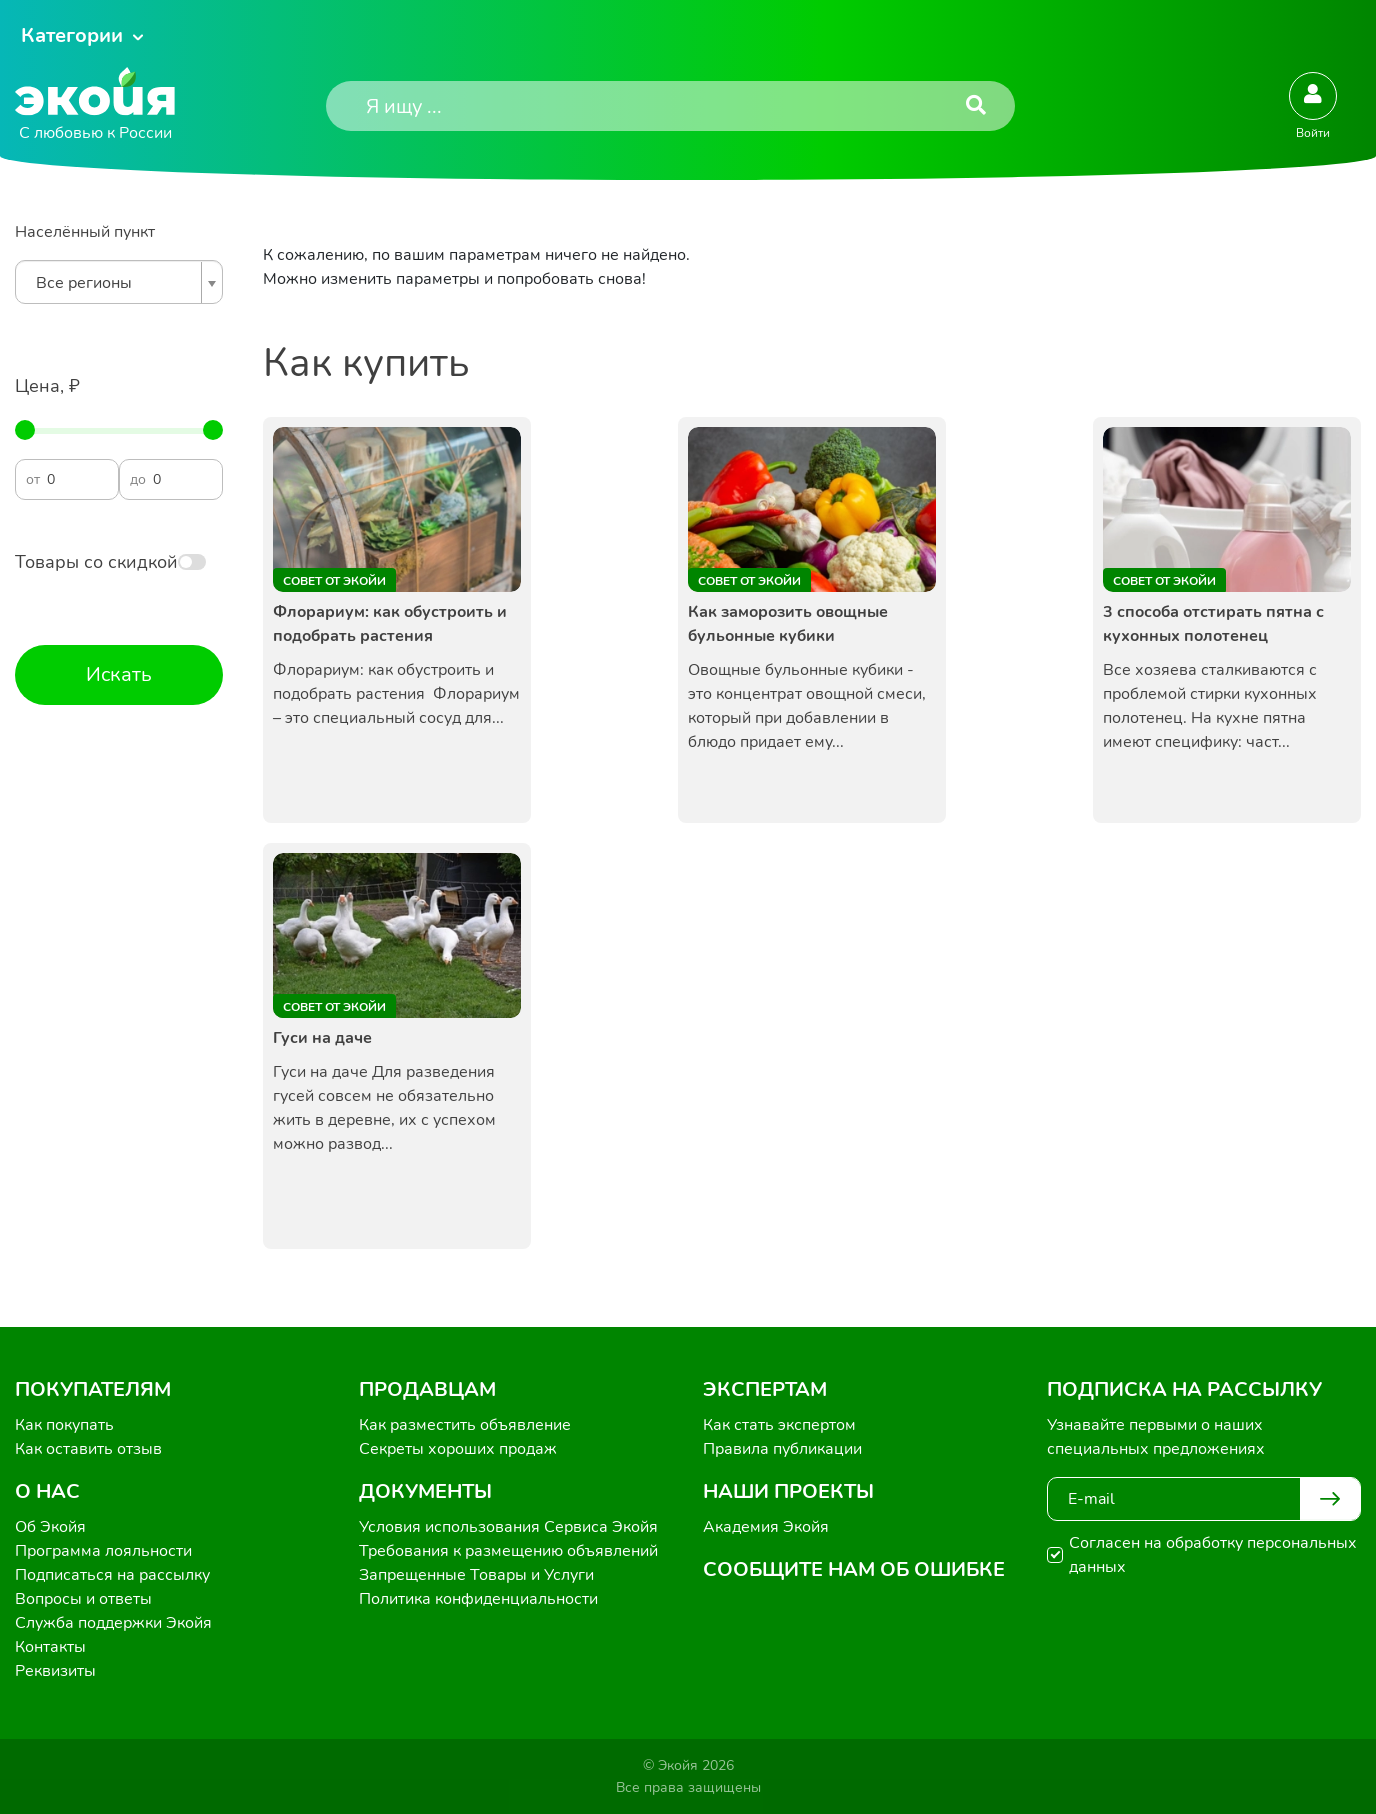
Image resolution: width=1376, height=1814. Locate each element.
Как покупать (64, 1425)
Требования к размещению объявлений (508, 1551)
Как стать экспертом (779, 1425)
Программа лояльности (103, 1551)
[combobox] (119, 282)
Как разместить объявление (465, 1425)
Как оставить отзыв (88, 1449)
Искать (119, 674)
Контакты (50, 1647)
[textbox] (114, 283)
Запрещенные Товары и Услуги (476, 1575)
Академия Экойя (766, 1527)
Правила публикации (782, 1449)
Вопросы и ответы (83, 1599)
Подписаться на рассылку (112, 1575)
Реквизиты (55, 1671)
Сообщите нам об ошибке (854, 1569)
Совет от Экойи (334, 581)
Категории (72, 35)
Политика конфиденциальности (478, 1599)
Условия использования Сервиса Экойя (508, 1527)
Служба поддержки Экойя (113, 1623)
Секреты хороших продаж (458, 1449)
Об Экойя (50, 1527)
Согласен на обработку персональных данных (1213, 1555)
